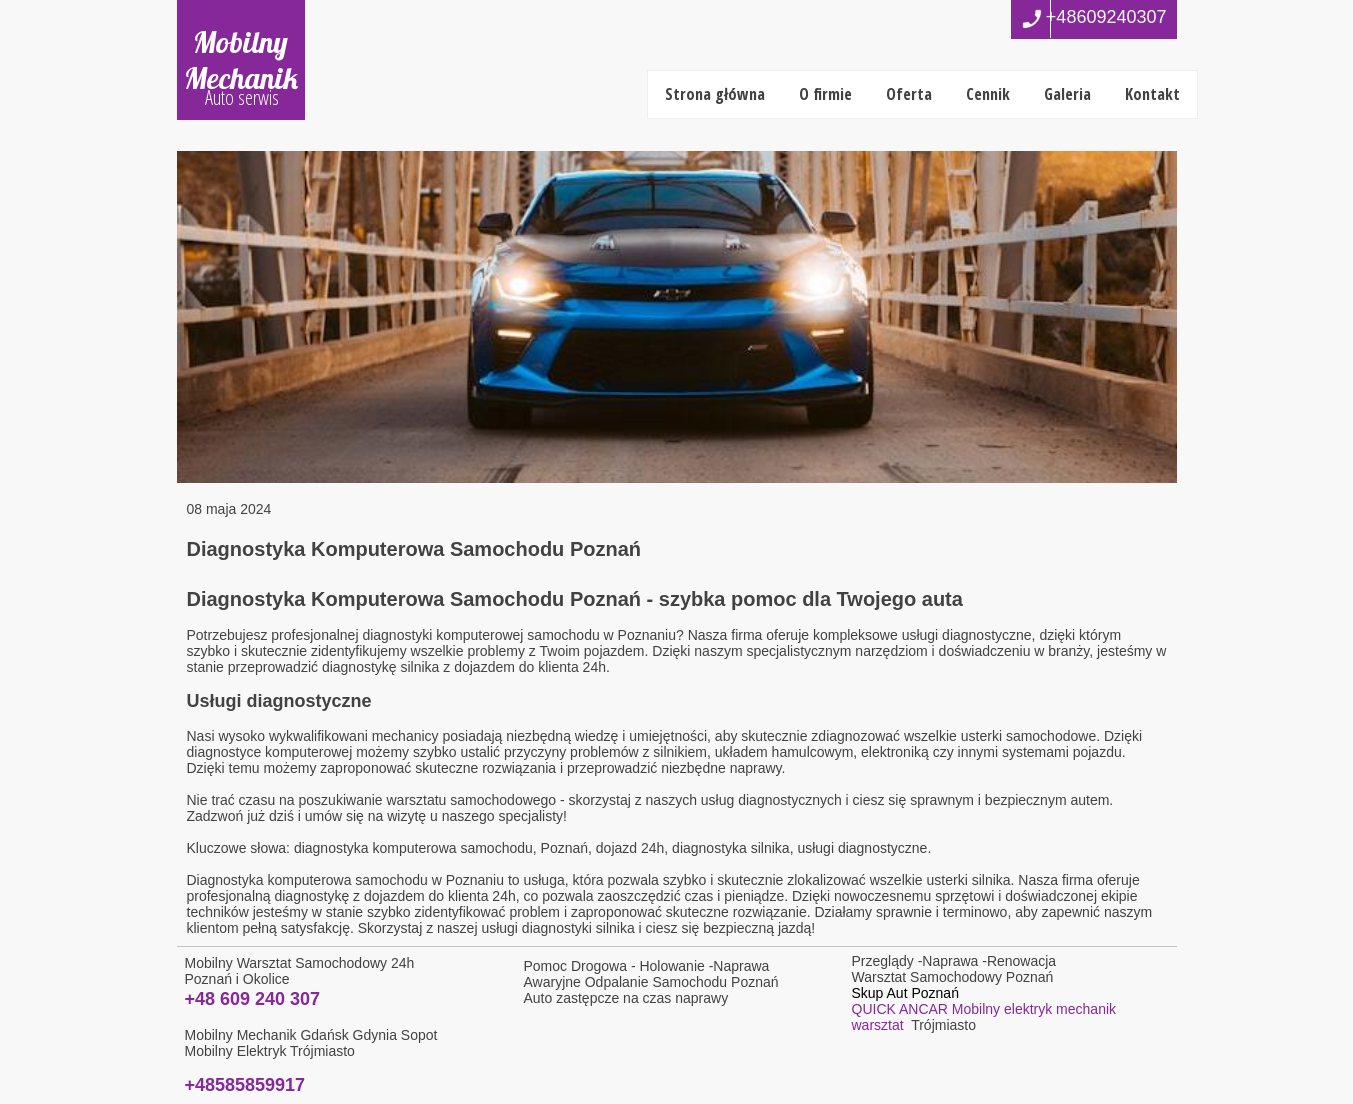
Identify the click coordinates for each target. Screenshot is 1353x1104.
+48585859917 (245, 1085)
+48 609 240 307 (253, 999)
